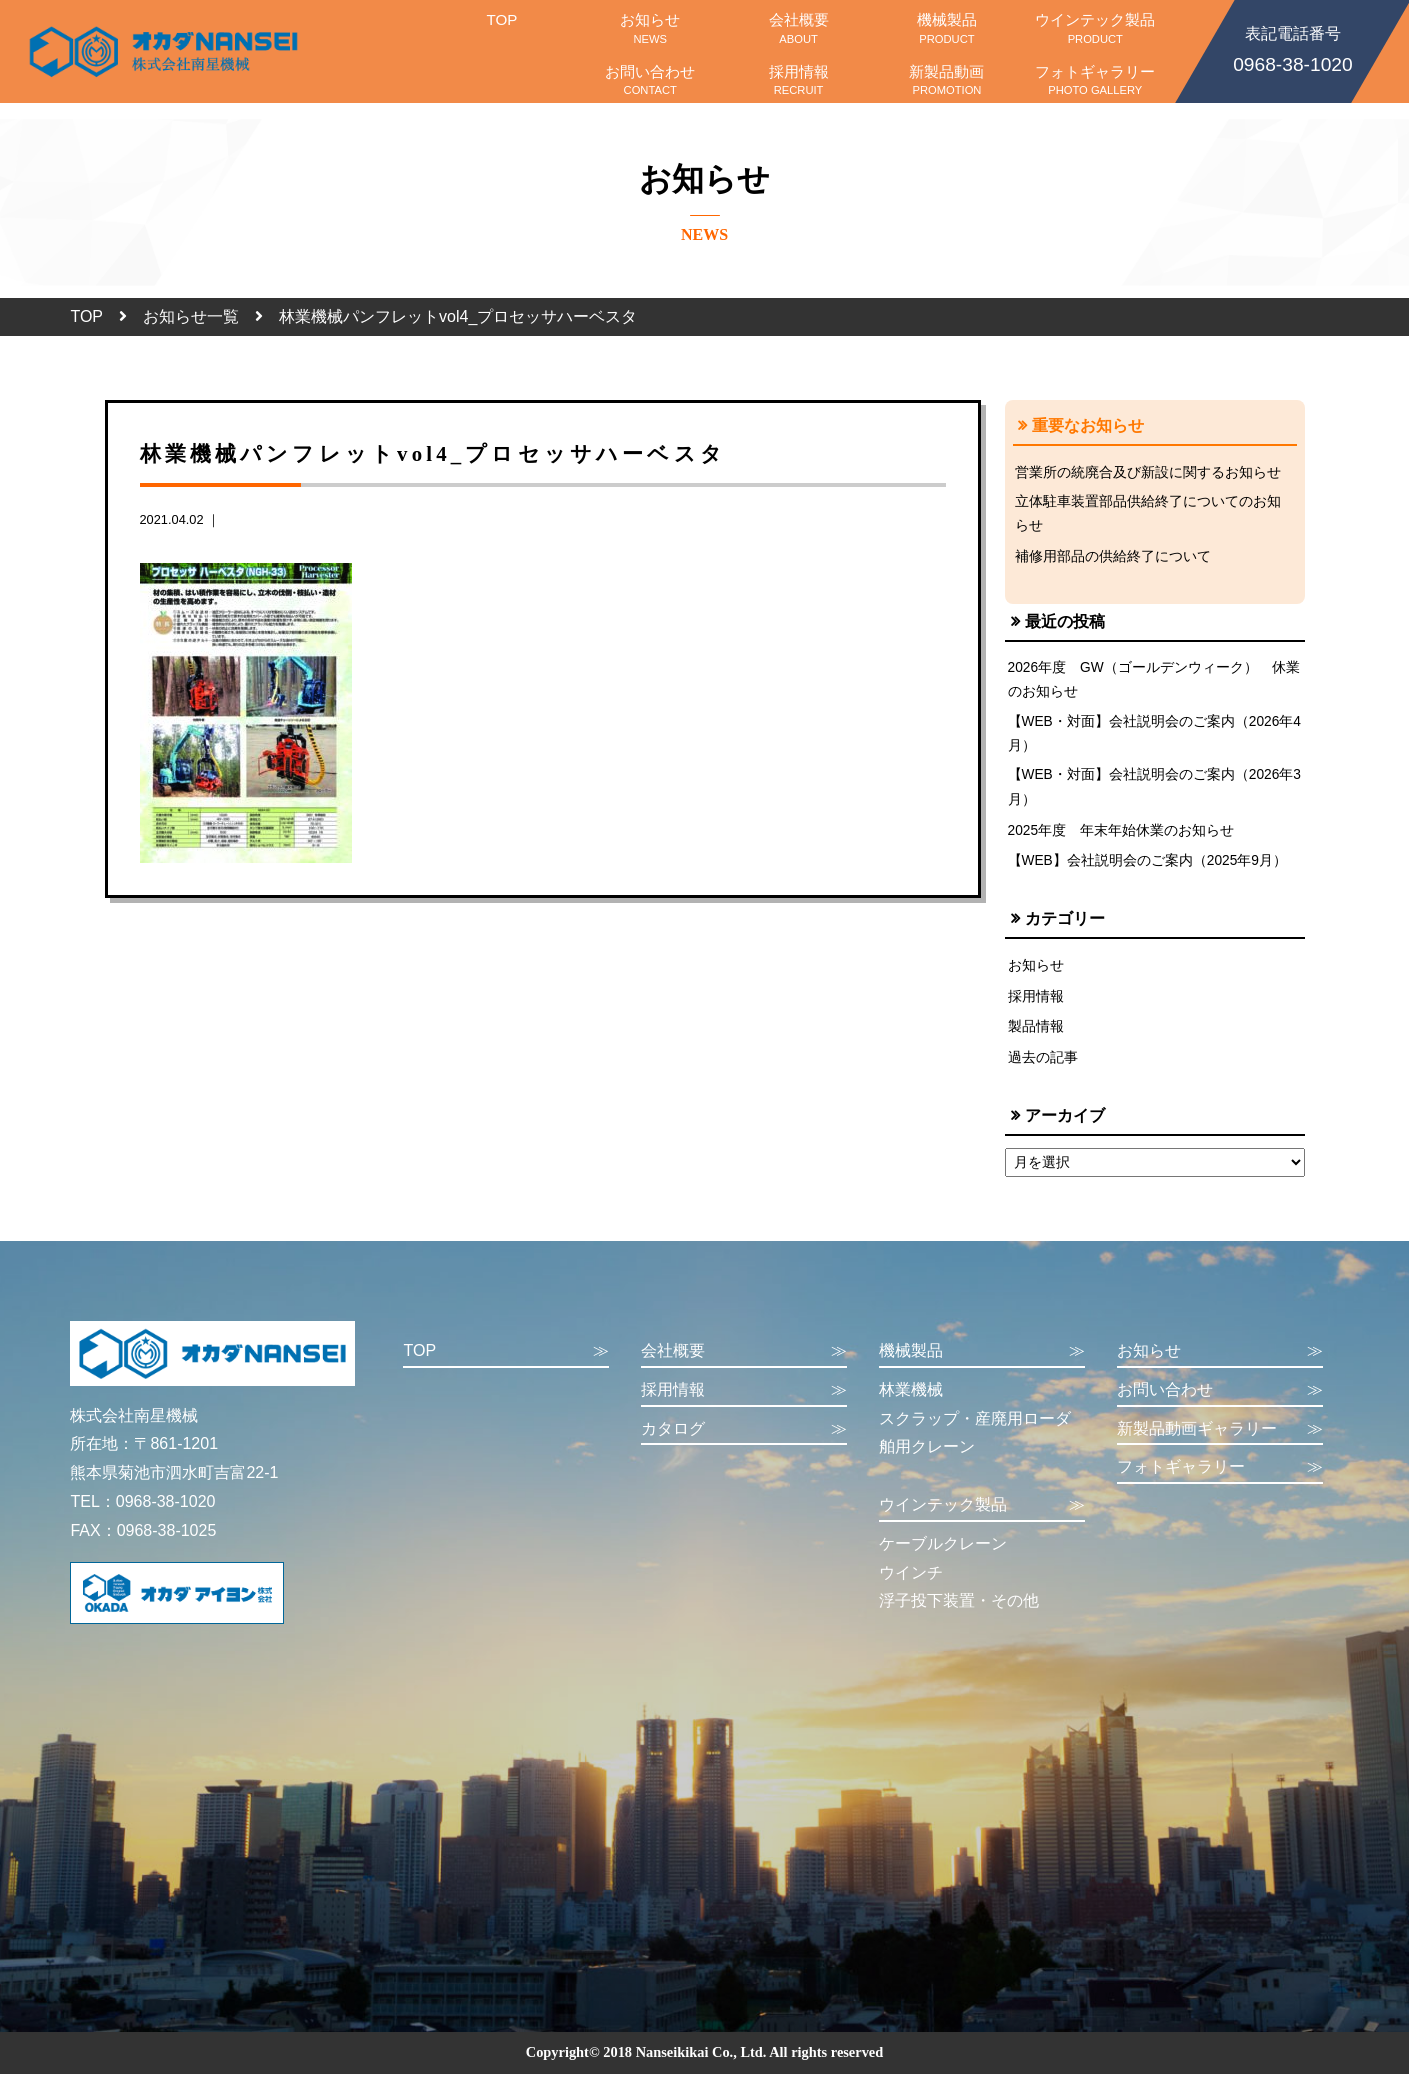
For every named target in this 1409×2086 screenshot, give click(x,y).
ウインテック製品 (1095, 28)
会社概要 (798, 28)
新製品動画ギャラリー (1220, 1440)
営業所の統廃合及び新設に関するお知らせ (1148, 472)
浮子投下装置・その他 (959, 1612)
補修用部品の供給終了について (1113, 559)
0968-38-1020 (1293, 48)
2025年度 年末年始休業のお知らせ (1122, 840)
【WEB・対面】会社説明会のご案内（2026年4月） (1152, 740)
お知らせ (650, 28)
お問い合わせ (650, 80)
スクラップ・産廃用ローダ (975, 1429)
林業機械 (911, 1401)
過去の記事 (1043, 1069)
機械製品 (947, 28)
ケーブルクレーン (943, 1555)
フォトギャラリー (1095, 80)
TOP (502, 28)
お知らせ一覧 (191, 316)
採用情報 (798, 80)
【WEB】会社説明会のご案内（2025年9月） (1149, 871)
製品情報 (1036, 1038)
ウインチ (911, 1583)
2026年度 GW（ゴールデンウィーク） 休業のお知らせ (1148, 684)
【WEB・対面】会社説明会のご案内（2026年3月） (1152, 796)
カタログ (744, 1440)
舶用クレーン (927, 1458)
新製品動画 (947, 80)
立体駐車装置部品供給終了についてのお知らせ (1148, 515)
